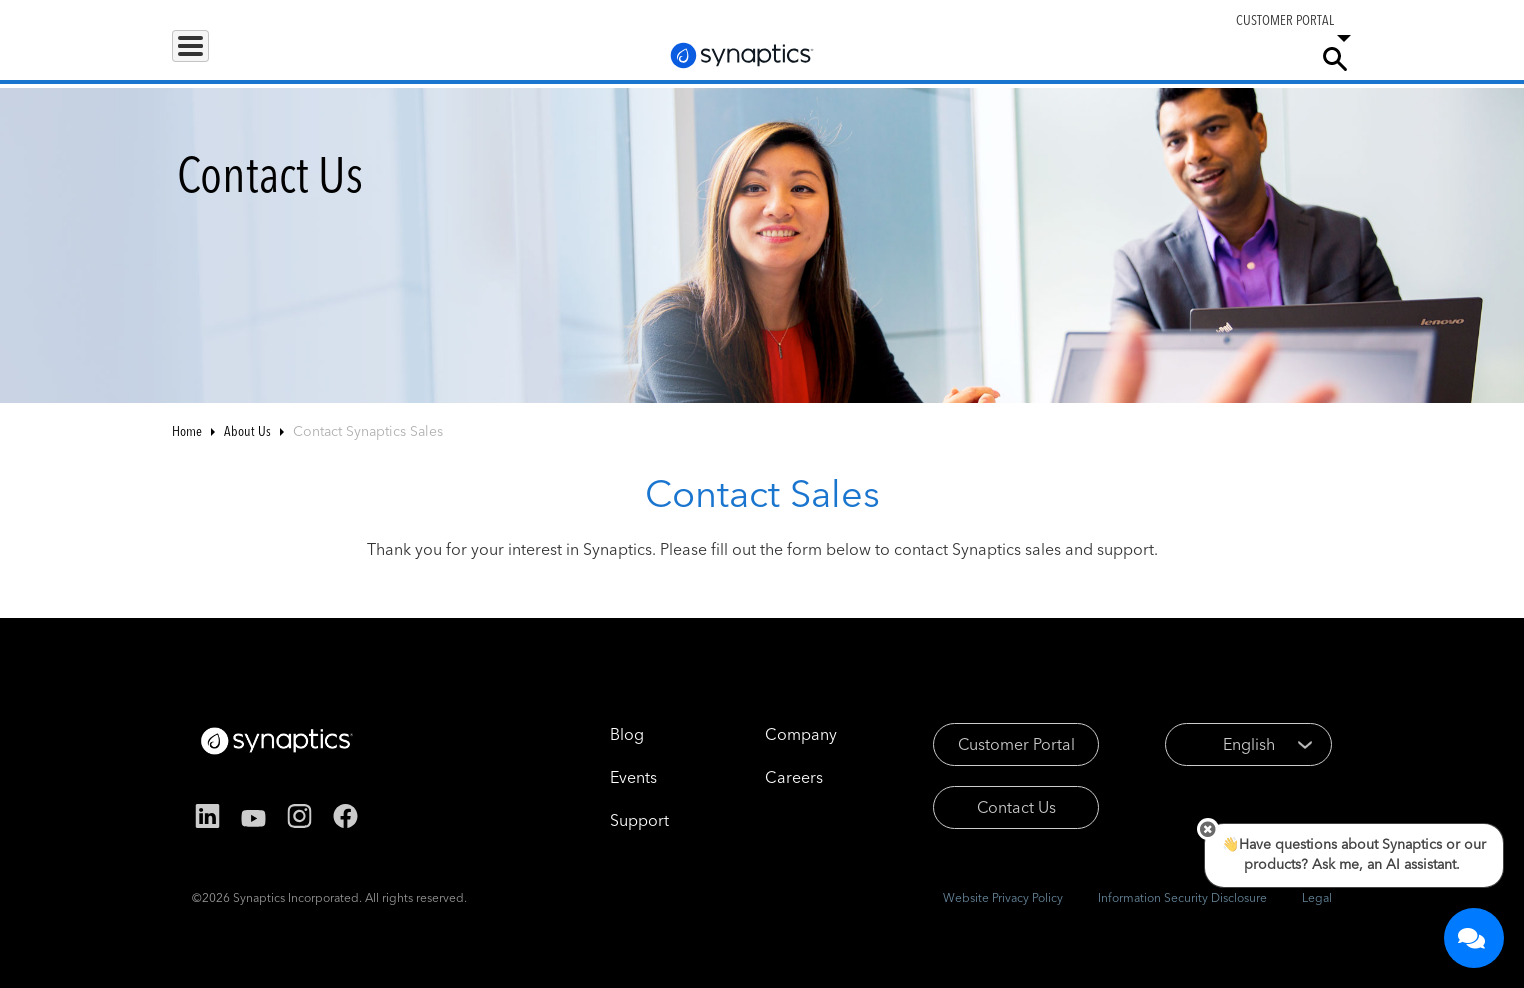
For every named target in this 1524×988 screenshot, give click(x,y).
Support (1084, 58)
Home (187, 431)
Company (1258, 58)
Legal (1317, 897)
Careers (1176, 59)
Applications (325, 58)
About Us (247, 431)
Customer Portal (989, 744)
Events (605, 777)
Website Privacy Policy (1003, 897)
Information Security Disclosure (1182, 897)
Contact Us (989, 807)
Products (216, 58)
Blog (599, 734)
